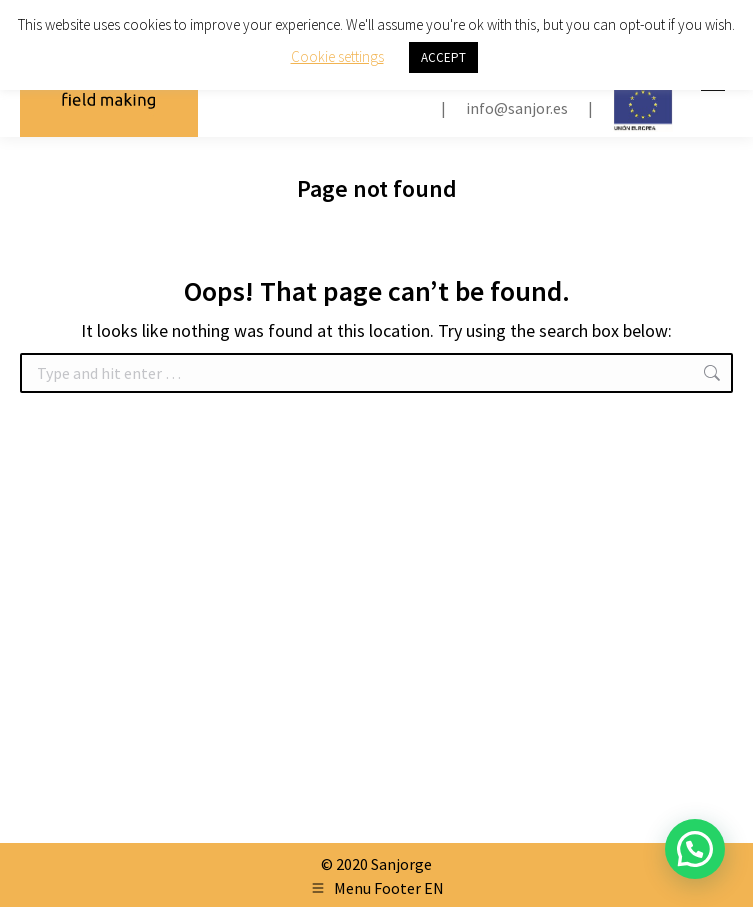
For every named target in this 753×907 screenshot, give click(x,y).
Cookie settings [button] (337, 56)
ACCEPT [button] (443, 57)
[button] (695, 849)
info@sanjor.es (517, 108)
